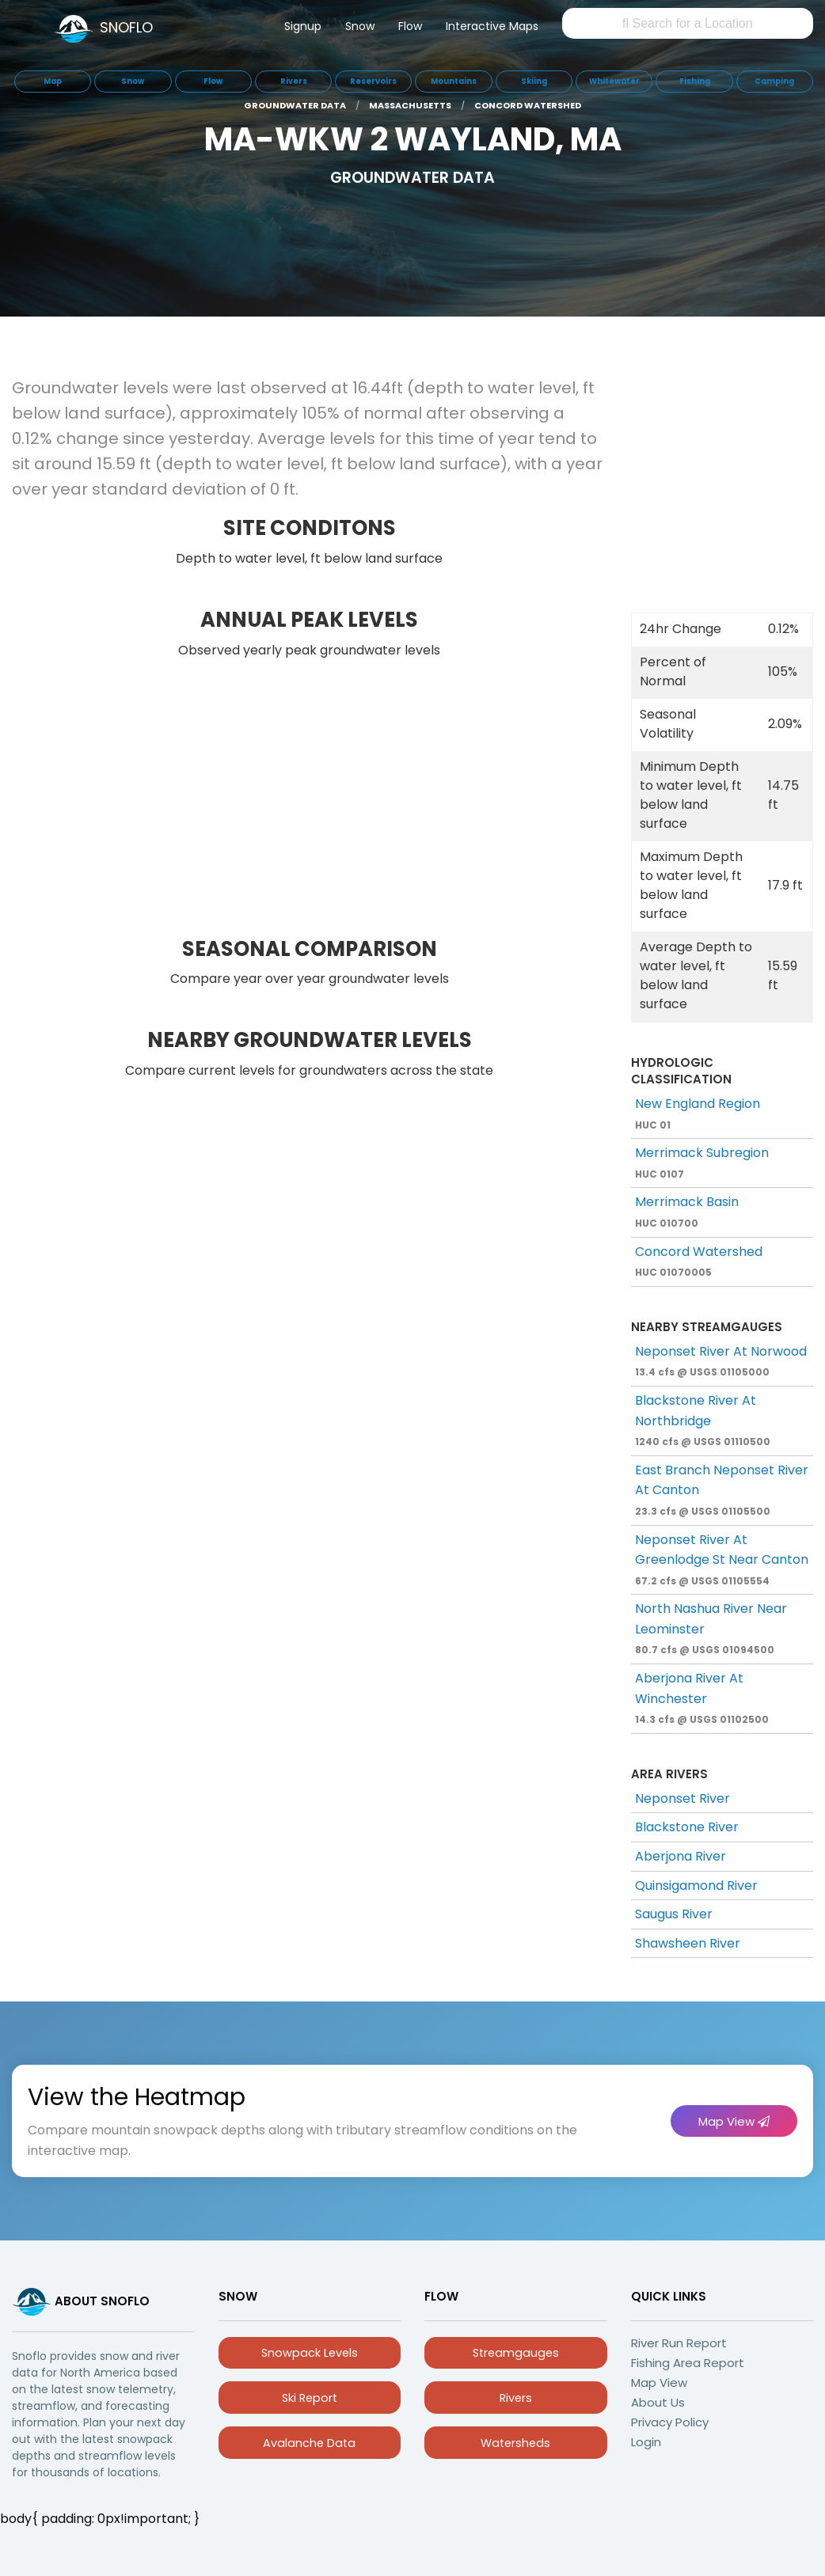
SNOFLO (126, 27)
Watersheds (515, 2443)
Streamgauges (516, 2353)
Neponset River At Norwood (721, 1360)
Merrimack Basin (687, 1211)
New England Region (697, 1113)
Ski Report (309, 2398)
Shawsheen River (687, 1943)
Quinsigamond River (696, 1885)
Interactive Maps (492, 26)
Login (646, 2442)
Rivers (516, 2398)
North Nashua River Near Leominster (711, 1627)
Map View (734, 2121)
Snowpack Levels (309, 2353)
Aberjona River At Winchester (702, 1697)
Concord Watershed (698, 1261)
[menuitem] (302, 29)
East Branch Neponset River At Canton (721, 1489)
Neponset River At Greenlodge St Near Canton (721, 1559)
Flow (410, 26)
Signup (302, 26)
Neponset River (682, 1798)
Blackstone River (687, 1827)
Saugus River (674, 1914)
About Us (658, 2402)
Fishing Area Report (687, 2363)
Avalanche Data (309, 2443)
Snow (359, 26)
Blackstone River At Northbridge (702, 1419)
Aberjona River (680, 1856)
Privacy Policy (670, 2422)
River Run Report (679, 2343)
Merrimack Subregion (702, 1162)
